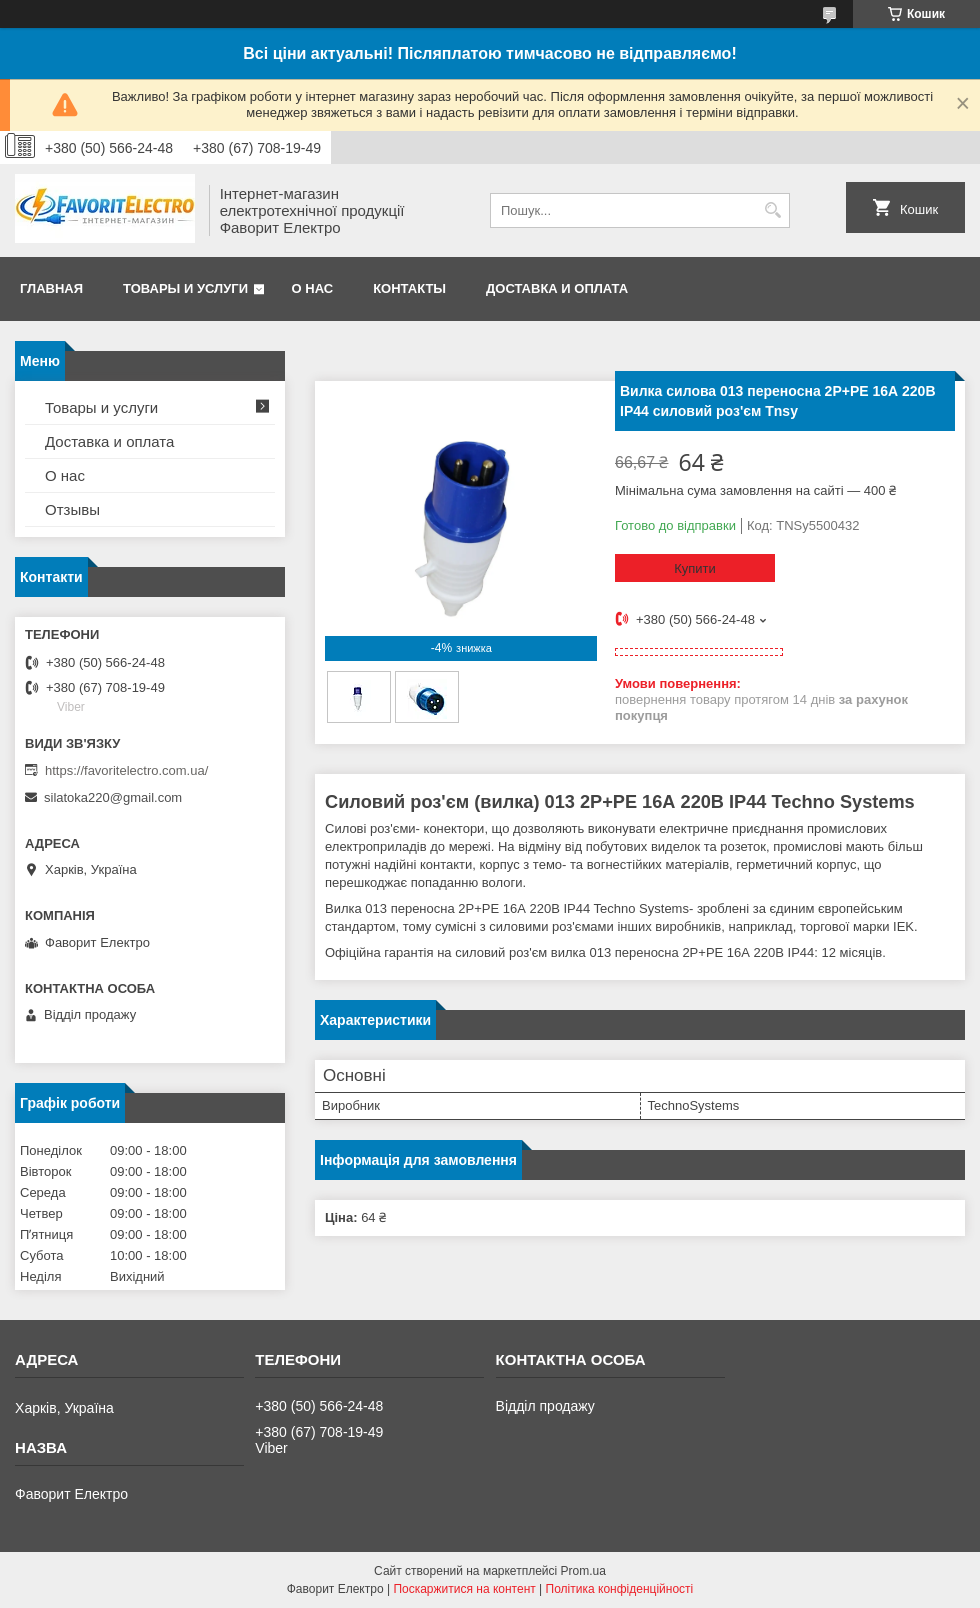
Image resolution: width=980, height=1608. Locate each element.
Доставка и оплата (557, 288)
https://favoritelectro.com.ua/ (126, 770)
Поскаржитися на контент (464, 1589)
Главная (51, 288)
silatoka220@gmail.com (113, 797)
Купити (695, 568)
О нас (313, 288)
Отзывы (72, 509)
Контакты (409, 288)
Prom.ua (583, 1571)
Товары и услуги (185, 288)
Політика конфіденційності (620, 1589)
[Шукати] (772, 210)
